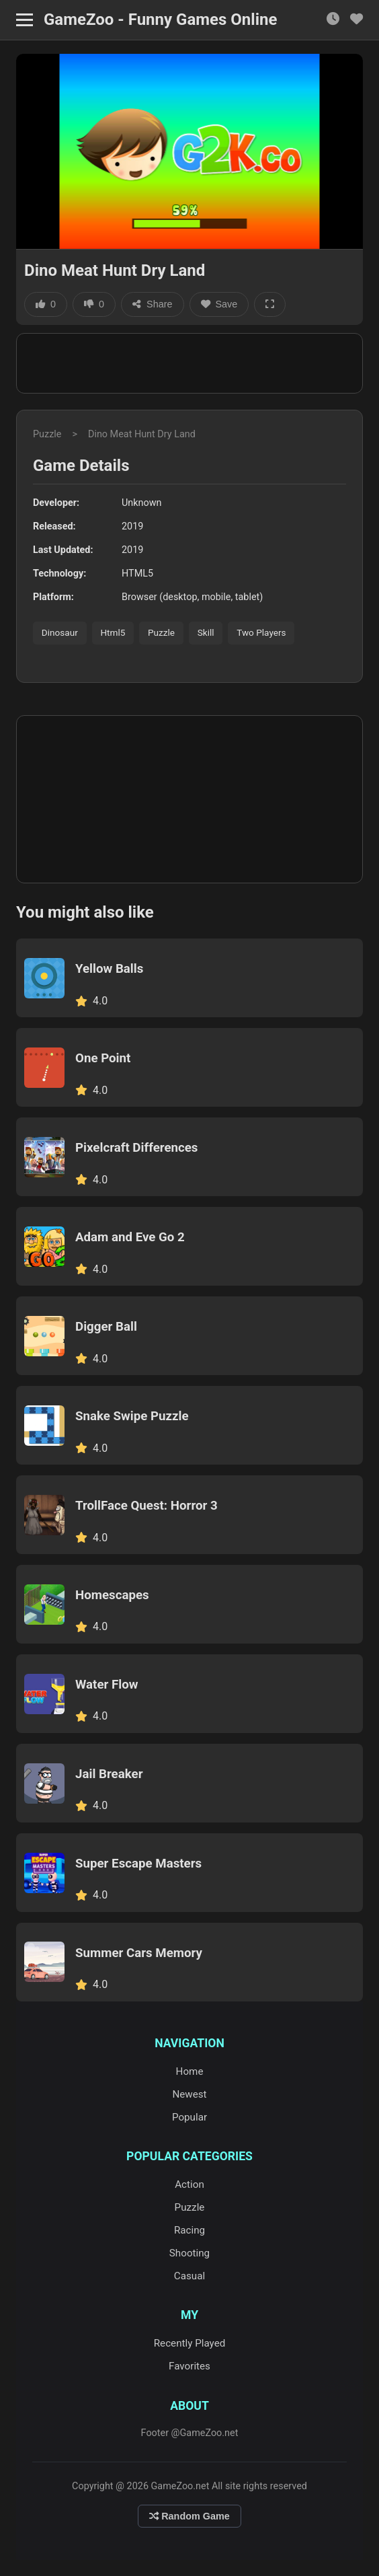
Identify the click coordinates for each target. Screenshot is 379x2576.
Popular (189, 2117)
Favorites (189, 2366)
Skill (206, 632)
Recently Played (190, 2343)
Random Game (189, 2516)
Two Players (261, 632)
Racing (189, 2230)
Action (189, 2184)
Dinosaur (60, 632)
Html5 (112, 632)
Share (152, 304)
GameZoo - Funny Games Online (160, 19)
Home (190, 2071)
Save (219, 304)
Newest (189, 2094)
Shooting (189, 2253)
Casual (189, 2276)
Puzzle (47, 434)
